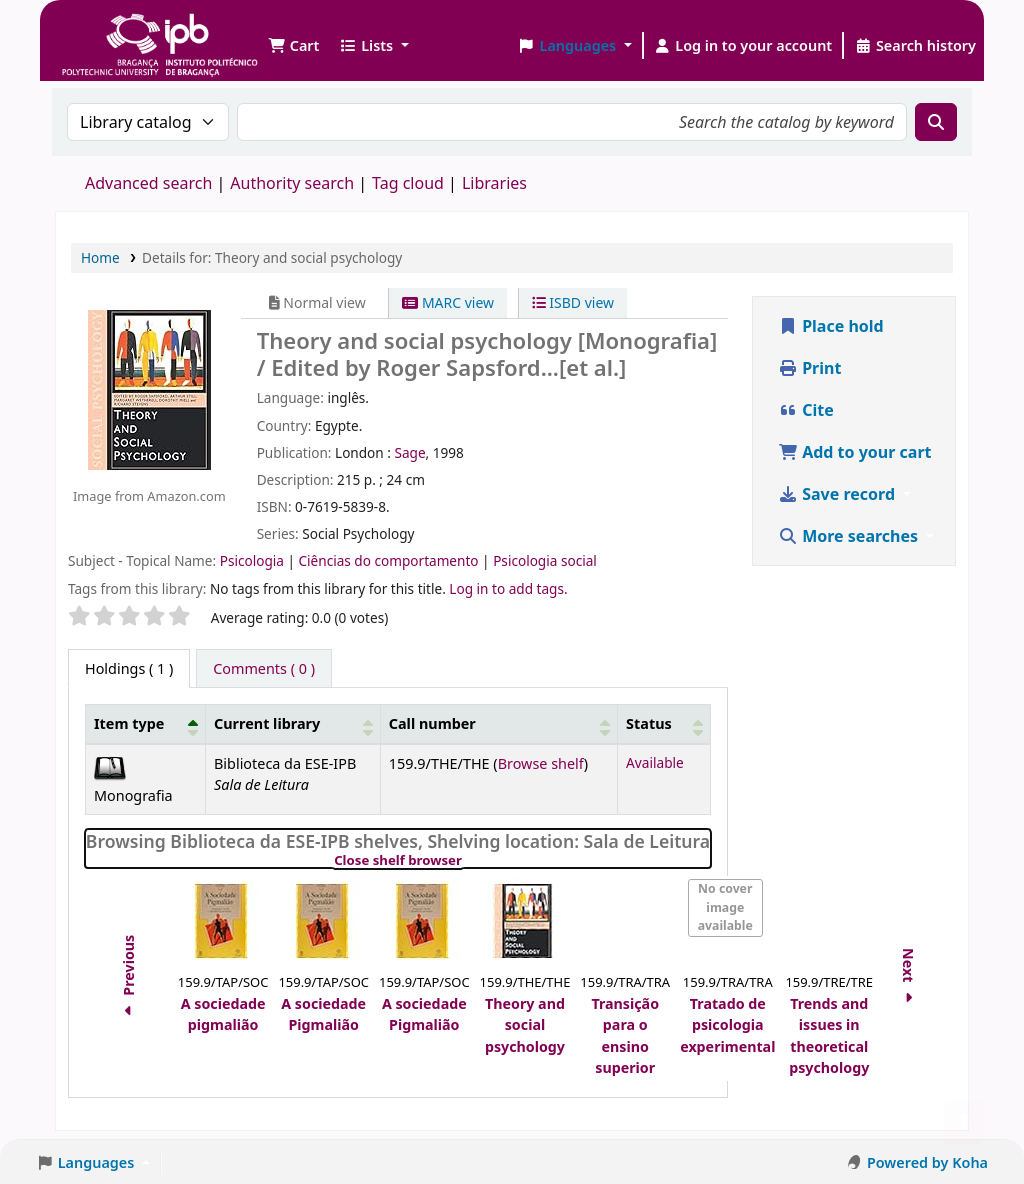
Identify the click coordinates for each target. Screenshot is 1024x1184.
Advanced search (148, 183)
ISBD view (573, 302)
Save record (838, 494)
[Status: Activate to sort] (664, 724)
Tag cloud (408, 183)
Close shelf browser (466, 861)
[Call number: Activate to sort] (498, 724)
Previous (128, 979)
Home (100, 257)
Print (809, 368)
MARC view (448, 302)
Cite (806, 410)
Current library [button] (267, 723)
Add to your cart (855, 452)
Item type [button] (129, 723)
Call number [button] (432, 723)
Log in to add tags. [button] (508, 588)
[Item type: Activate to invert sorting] (146, 724)
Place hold (831, 326)
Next (908, 978)
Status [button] (649, 723)
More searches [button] (850, 536)
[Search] (936, 122)
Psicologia (254, 560)
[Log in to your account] (743, 46)
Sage (409, 452)
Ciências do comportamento (390, 560)
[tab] (264, 669)
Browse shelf (541, 763)
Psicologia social (545, 560)
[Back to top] (964, 1122)
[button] (293, 46)
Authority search (292, 183)
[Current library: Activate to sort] (293, 724)
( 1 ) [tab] (129, 668)
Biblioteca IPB (110, 30)
